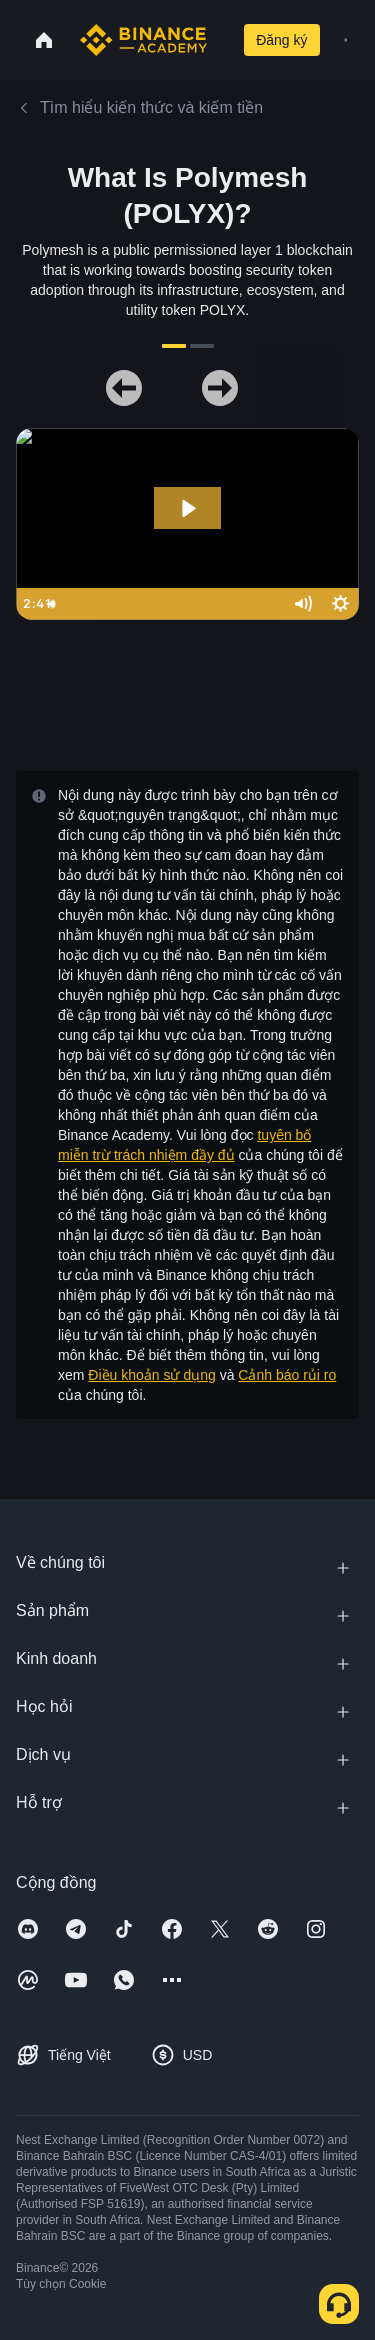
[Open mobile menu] (345, 40)
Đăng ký (281, 40)
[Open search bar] (221, 40)
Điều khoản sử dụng (151, 1375)
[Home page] (143, 40)
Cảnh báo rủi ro (287, 1375)
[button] (345, 40)
